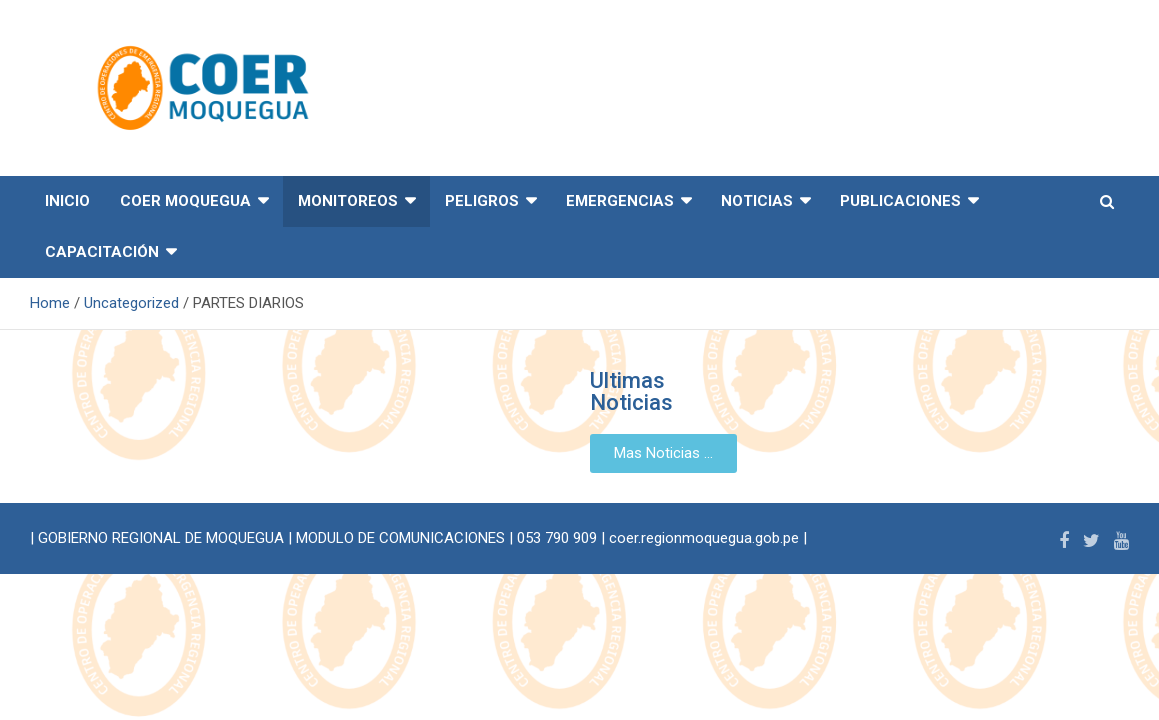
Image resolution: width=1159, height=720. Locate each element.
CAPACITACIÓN (102, 252)
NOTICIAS (757, 201)
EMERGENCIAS (620, 201)
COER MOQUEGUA (185, 201)
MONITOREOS (348, 201)
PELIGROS (482, 201)
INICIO (67, 201)
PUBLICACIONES (900, 201)
